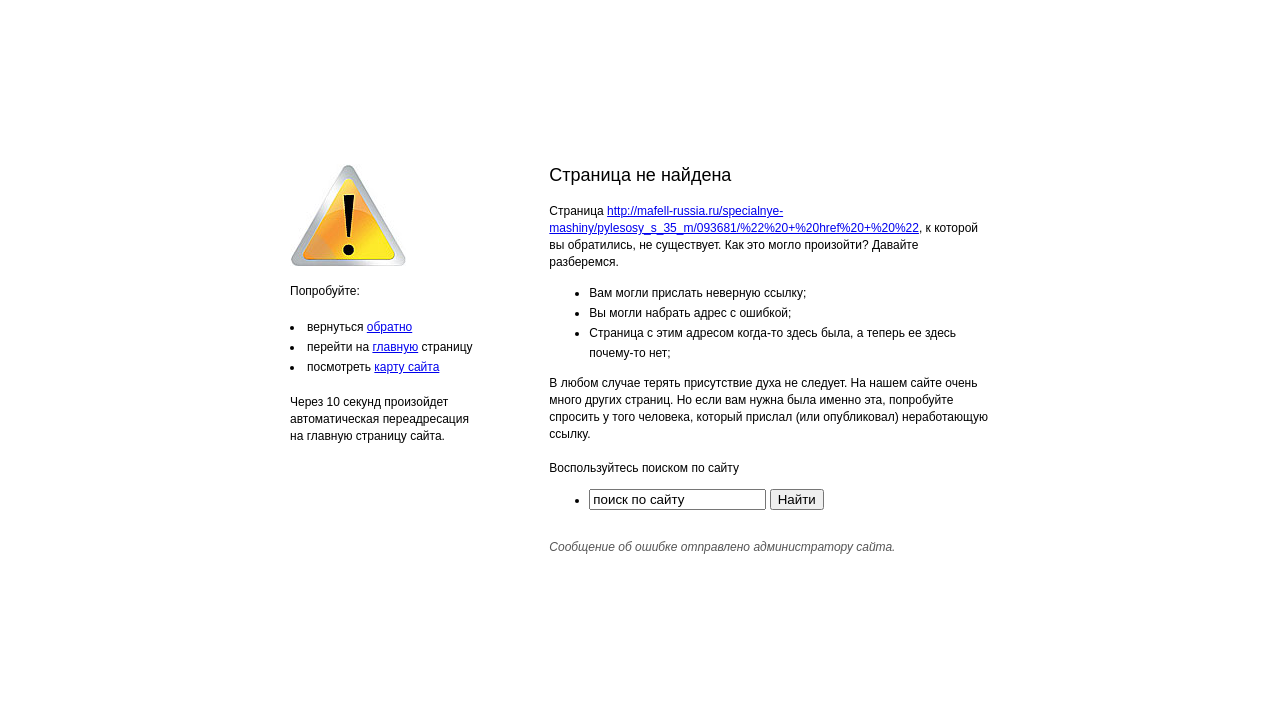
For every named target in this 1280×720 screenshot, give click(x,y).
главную (395, 347)
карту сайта (406, 367)
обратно (389, 327)
